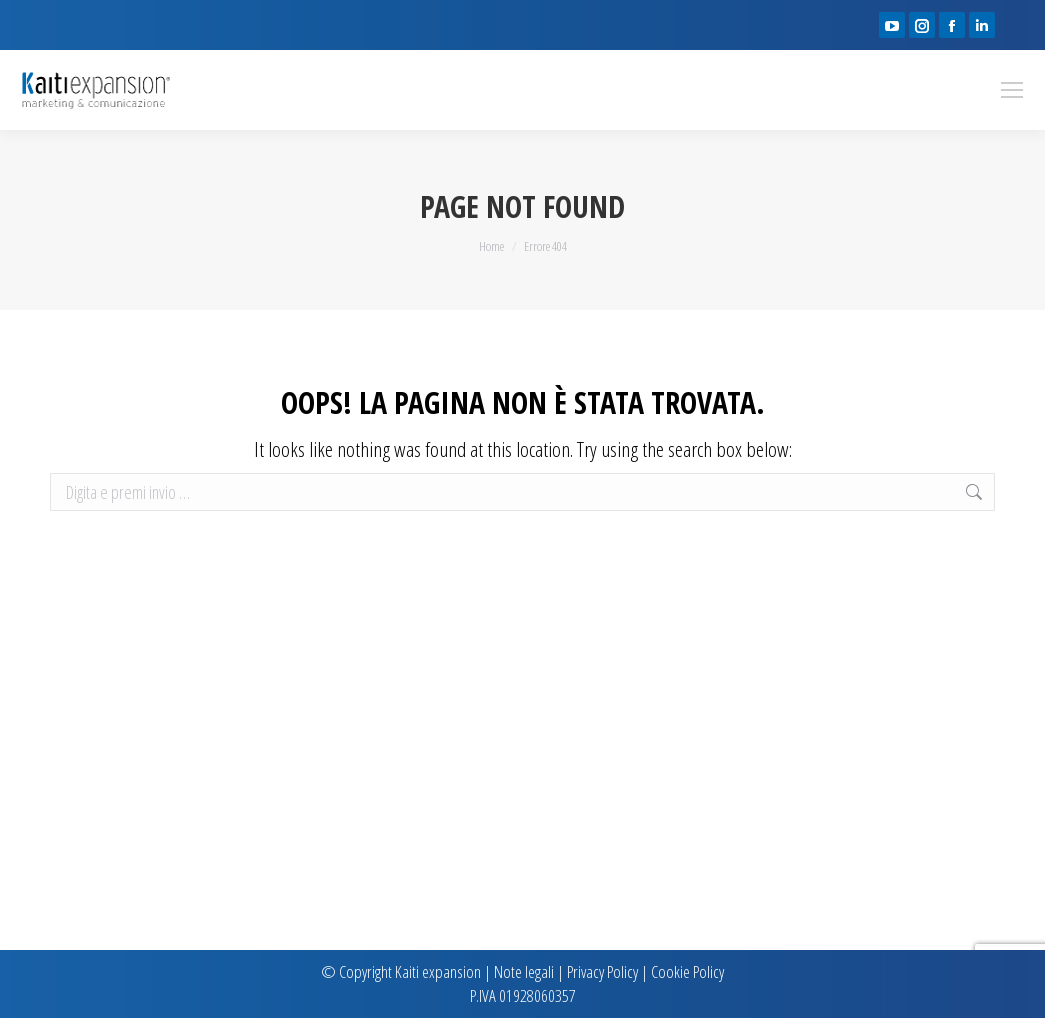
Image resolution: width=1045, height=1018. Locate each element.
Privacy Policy (602, 971)
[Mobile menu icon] (1012, 90)
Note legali (524, 971)
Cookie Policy (687, 971)
